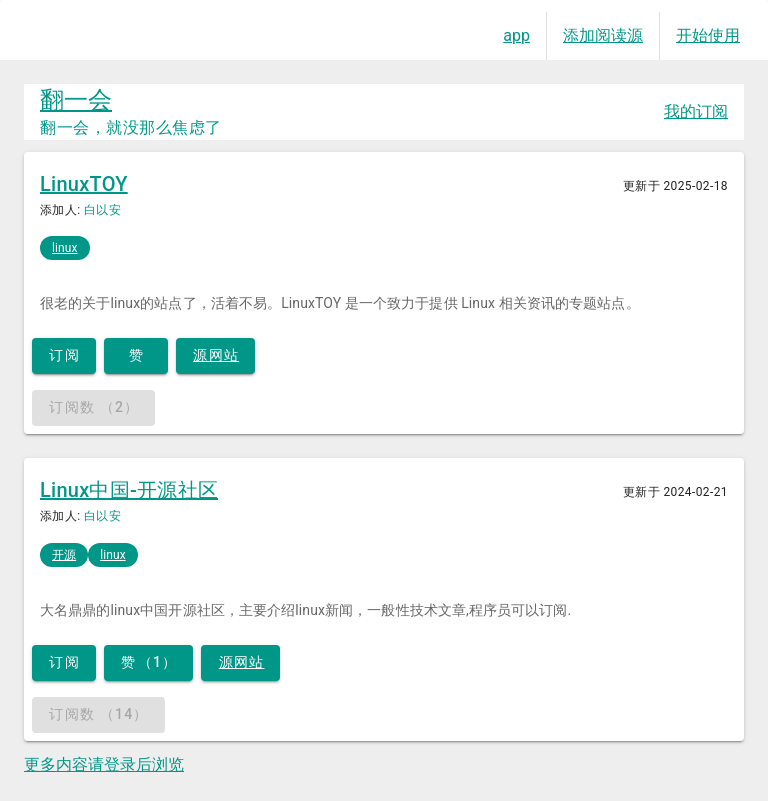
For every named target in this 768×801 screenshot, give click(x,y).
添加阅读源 (603, 35)
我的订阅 (696, 111)
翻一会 (76, 100)
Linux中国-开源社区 (129, 490)
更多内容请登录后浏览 (104, 764)
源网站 (216, 355)
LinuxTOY (84, 184)
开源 (64, 555)
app (516, 35)
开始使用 (708, 35)
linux (65, 248)
